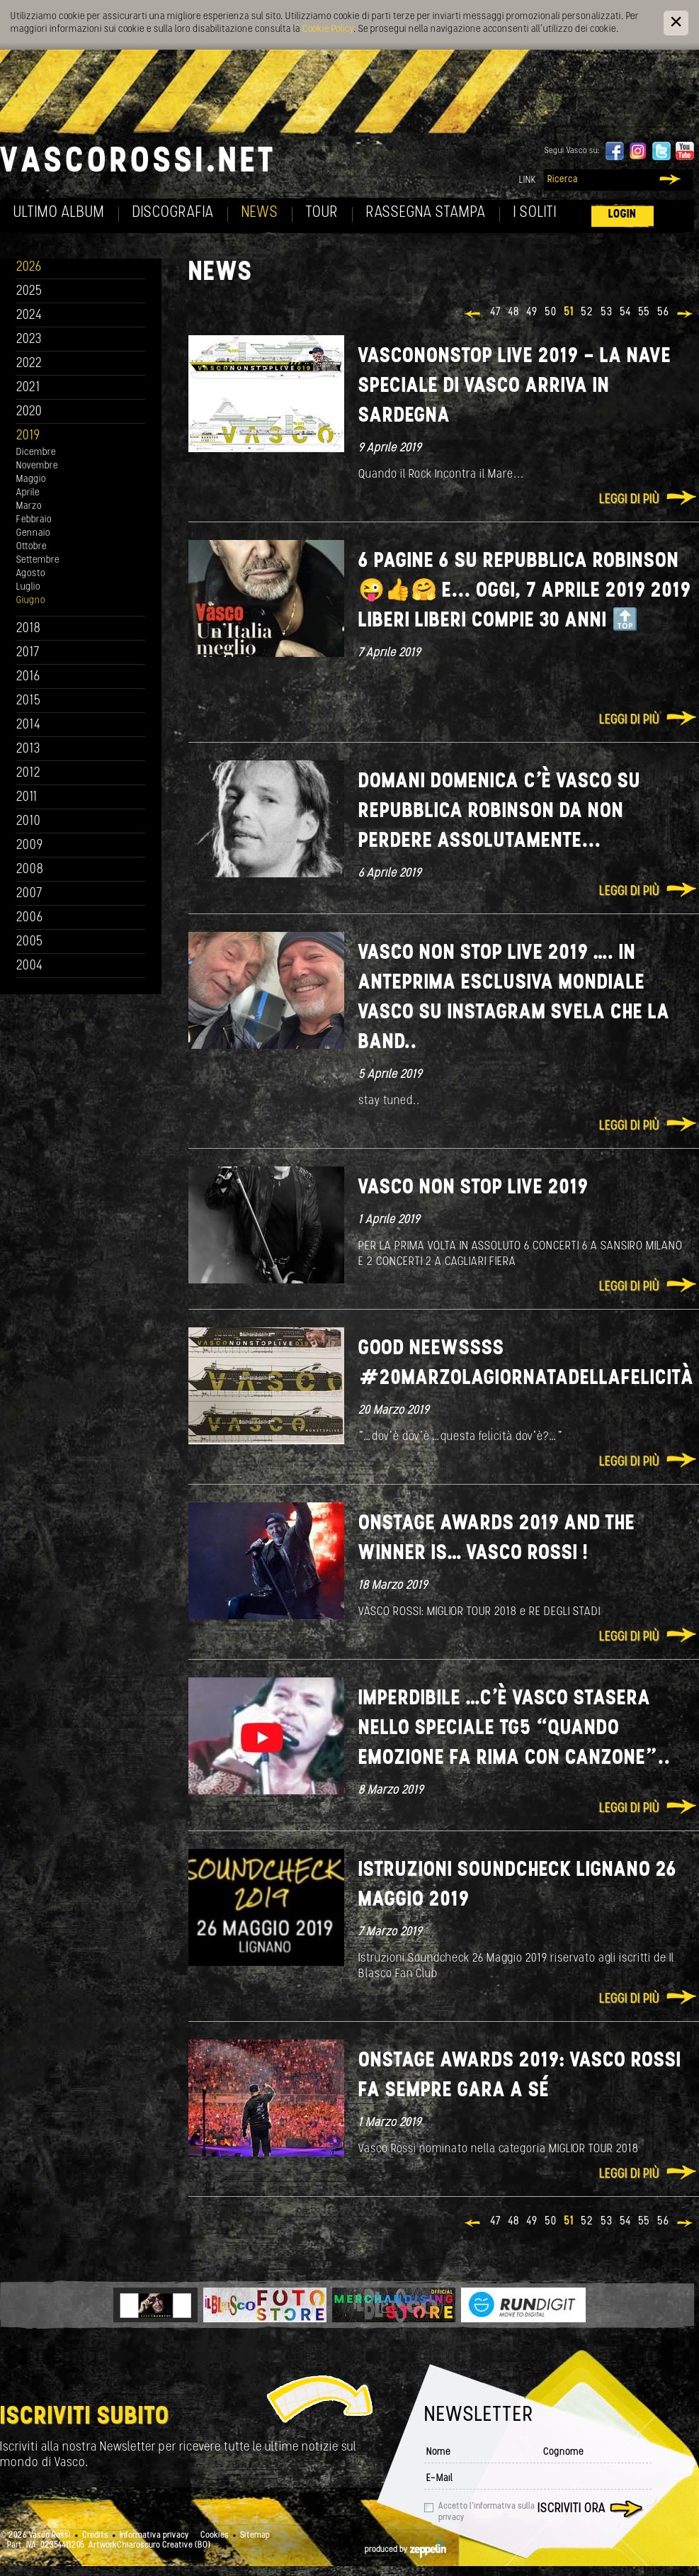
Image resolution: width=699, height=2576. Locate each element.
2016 (28, 677)
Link (527, 180)
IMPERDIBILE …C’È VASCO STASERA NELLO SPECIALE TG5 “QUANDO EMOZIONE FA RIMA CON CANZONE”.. (514, 1729)
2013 (28, 749)
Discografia (173, 213)
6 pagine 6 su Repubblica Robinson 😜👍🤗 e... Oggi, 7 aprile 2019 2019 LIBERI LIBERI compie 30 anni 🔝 (524, 591)
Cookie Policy (327, 29)
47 (495, 312)
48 (513, 312)
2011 (27, 797)
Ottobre (31, 546)
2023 (29, 340)
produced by (405, 2549)
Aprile (28, 493)
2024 (29, 315)
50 (551, 312)
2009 (29, 846)
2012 (28, 773)
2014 (28, 725)
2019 (28, 436)
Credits (95, 2535)
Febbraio (34, 519)
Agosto (30, 573)
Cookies (214, 2535)
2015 (28, 701)
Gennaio (33, 533)
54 (625, 312)
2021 (28, 388)
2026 (29, 267)
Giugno (30, 600)
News (259, 213)
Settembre (37, 560)
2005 (29, 942)
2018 (28, 629)
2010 (28, 821)
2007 (29, 894)
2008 (30, 870)
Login (622, 214)
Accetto (486, 2512)
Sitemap (255, 2535)
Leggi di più (629, 500)
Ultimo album (59, 213)
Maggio (31, 479)
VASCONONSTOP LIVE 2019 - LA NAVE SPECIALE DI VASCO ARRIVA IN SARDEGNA (514, 386)
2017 (28, 653)
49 (532, 312)
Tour (322, 213)
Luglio (28, 587)
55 (644, 312)
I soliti (535, 213)
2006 (29, 918)
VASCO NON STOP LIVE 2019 (473, 1188)
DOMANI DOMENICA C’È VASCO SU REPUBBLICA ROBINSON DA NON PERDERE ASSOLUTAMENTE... (499, 812)
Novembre (37, 466)
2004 (29, 966)
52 (587, 312)
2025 (29, 291)
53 (607, 312)
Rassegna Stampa (426, 213)
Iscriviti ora (572, 2509)
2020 (29, 412)
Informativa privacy (154, 2535)
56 (663, 312)
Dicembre (36, 452)
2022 (29, 364)
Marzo (29, 506)
